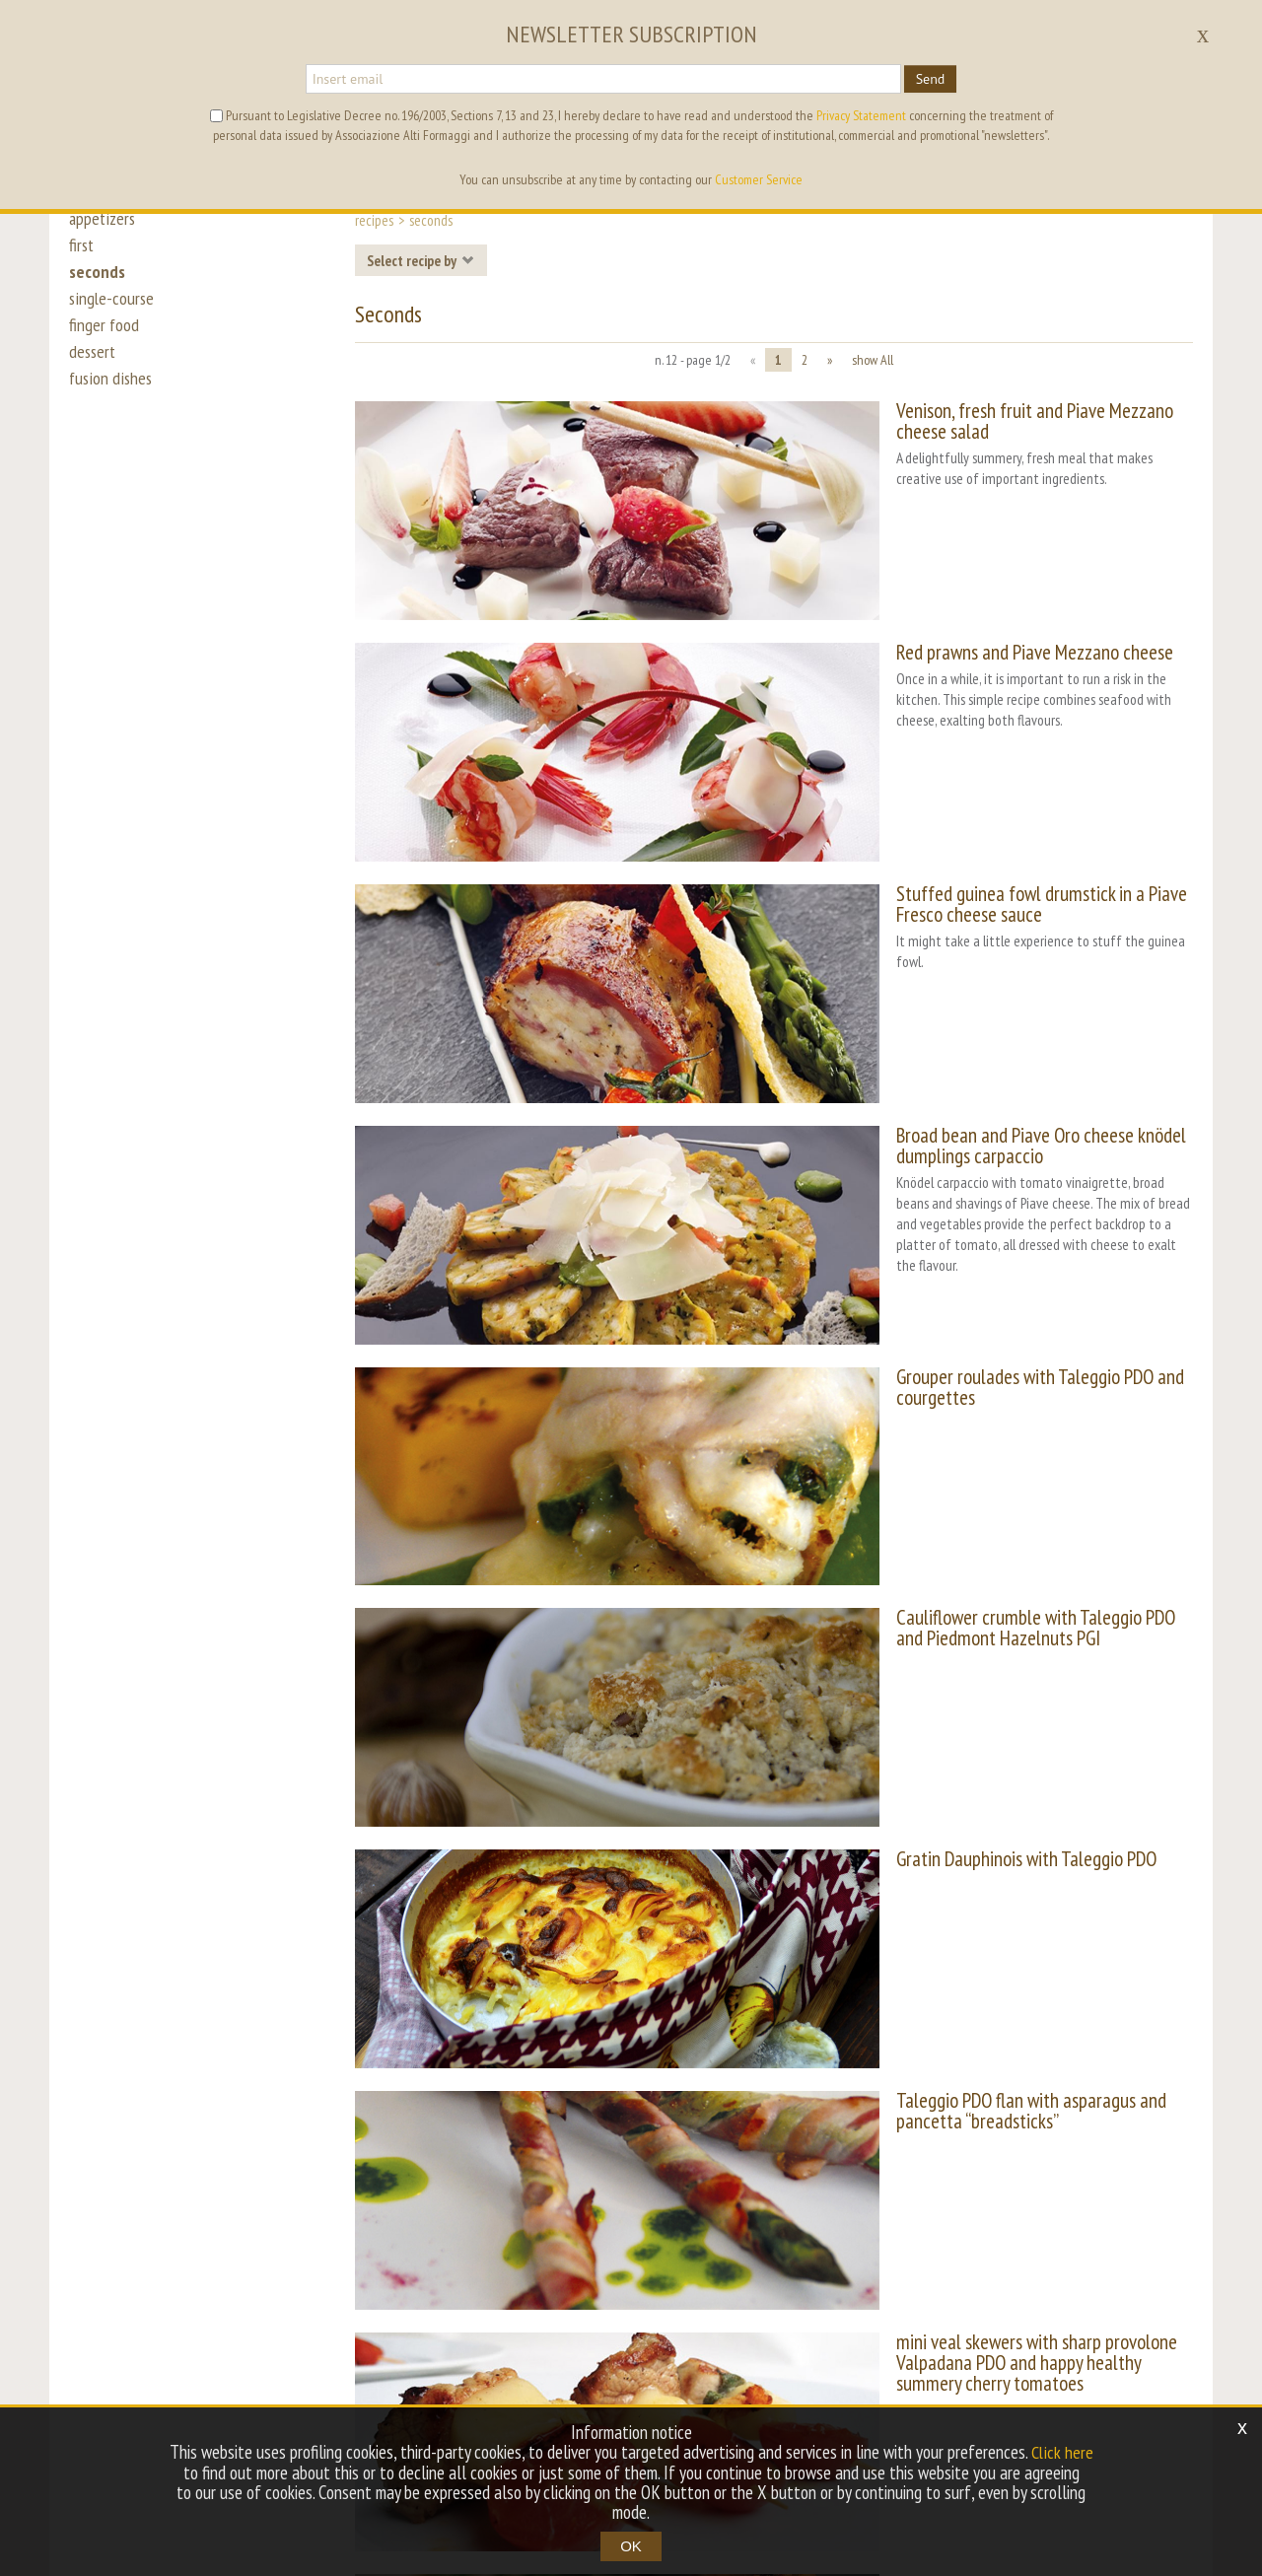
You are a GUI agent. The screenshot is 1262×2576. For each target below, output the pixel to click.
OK (631, 2546)
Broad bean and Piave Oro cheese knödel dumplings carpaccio (952, 973)
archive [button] (643, 2351)
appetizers (103, 219)
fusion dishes (111, 396)
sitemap (716, 2351)
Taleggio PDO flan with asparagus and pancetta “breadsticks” (938, 1708)
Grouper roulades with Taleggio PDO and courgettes (953, 1146)
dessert (93, 367)
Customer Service (759, 179)
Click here (1061, 2453)
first (82, 248)
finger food (104, 337)
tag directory (553, 2351)
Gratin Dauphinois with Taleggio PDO (898, 1513)
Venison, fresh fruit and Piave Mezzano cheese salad (955, 410)
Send (931, 79)
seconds (98, 278)
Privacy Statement (861, 115)
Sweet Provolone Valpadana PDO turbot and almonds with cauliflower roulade (975, 2076)
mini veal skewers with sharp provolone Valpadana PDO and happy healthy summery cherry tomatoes (980, 1891)
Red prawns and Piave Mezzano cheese (906, 595)
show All (872, 360)
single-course (112, 307)
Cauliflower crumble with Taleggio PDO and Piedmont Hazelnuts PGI (959, 1340)
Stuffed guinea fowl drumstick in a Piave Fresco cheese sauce (965, 788)
